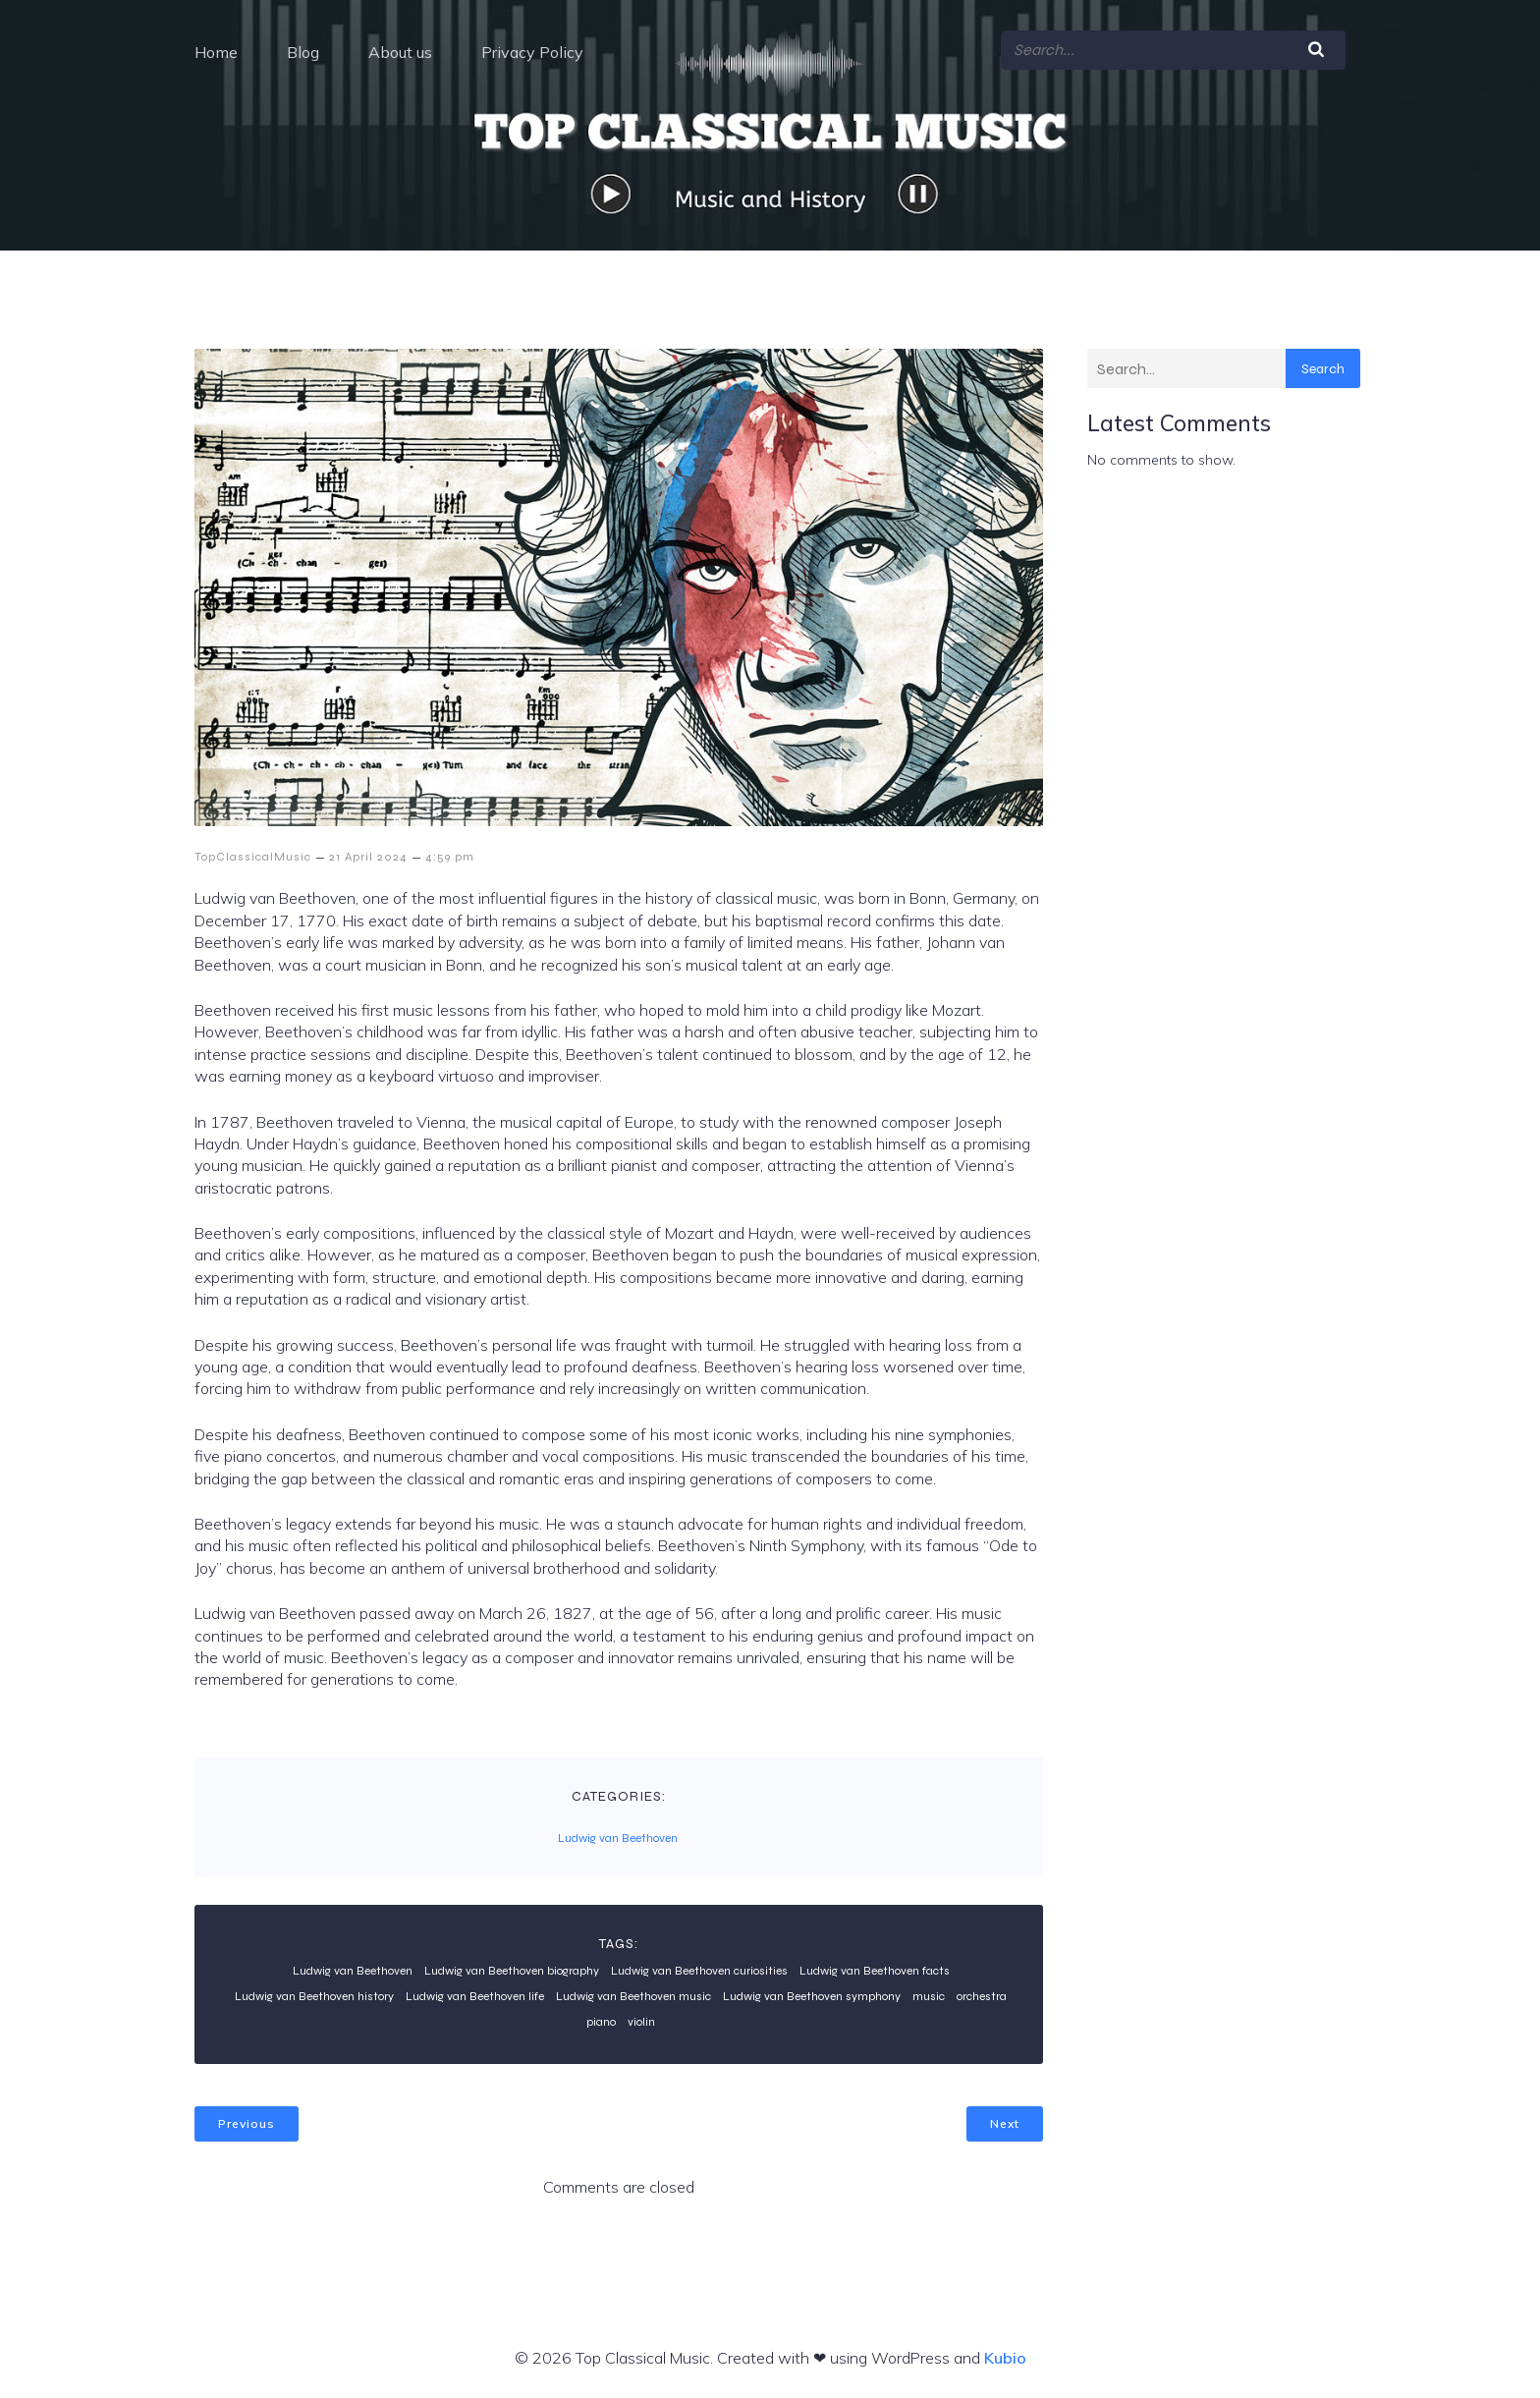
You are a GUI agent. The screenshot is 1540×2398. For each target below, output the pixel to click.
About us (400, 51)
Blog (303, 51)
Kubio (1005, 2357)
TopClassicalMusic (252, 856)
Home (216, 51)
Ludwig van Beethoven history (314, 1995)
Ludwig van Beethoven (618, 1837)
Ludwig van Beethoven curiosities (699, 1970)
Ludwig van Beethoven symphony (812, 1995)
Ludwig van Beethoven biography (511, 1970)
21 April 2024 (368, 856)
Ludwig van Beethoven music (633, 1995)
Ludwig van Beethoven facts (874, 1970)
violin (641, 2021)
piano (601, 2021)
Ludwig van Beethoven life (475, 1995)
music (928, 1995)
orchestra (982, 1995)
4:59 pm (449, 856)
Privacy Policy (532, 51)
